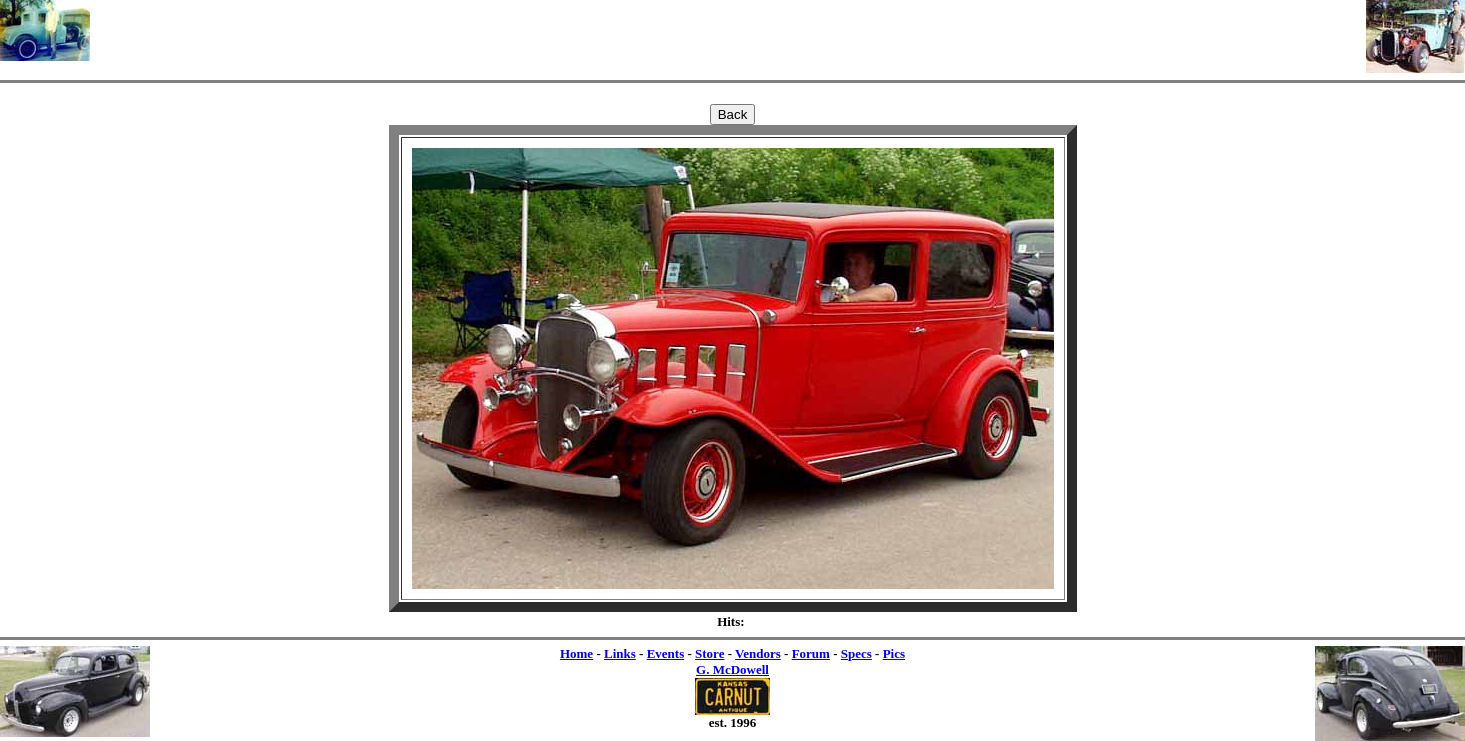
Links (620, 653)
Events (666, 653)
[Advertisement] (728, 30)
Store (709, 653)
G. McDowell (732, 669)
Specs (856, 653)
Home (576, 653)
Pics (894, 653)
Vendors (758, 653)
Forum (811, 653)
